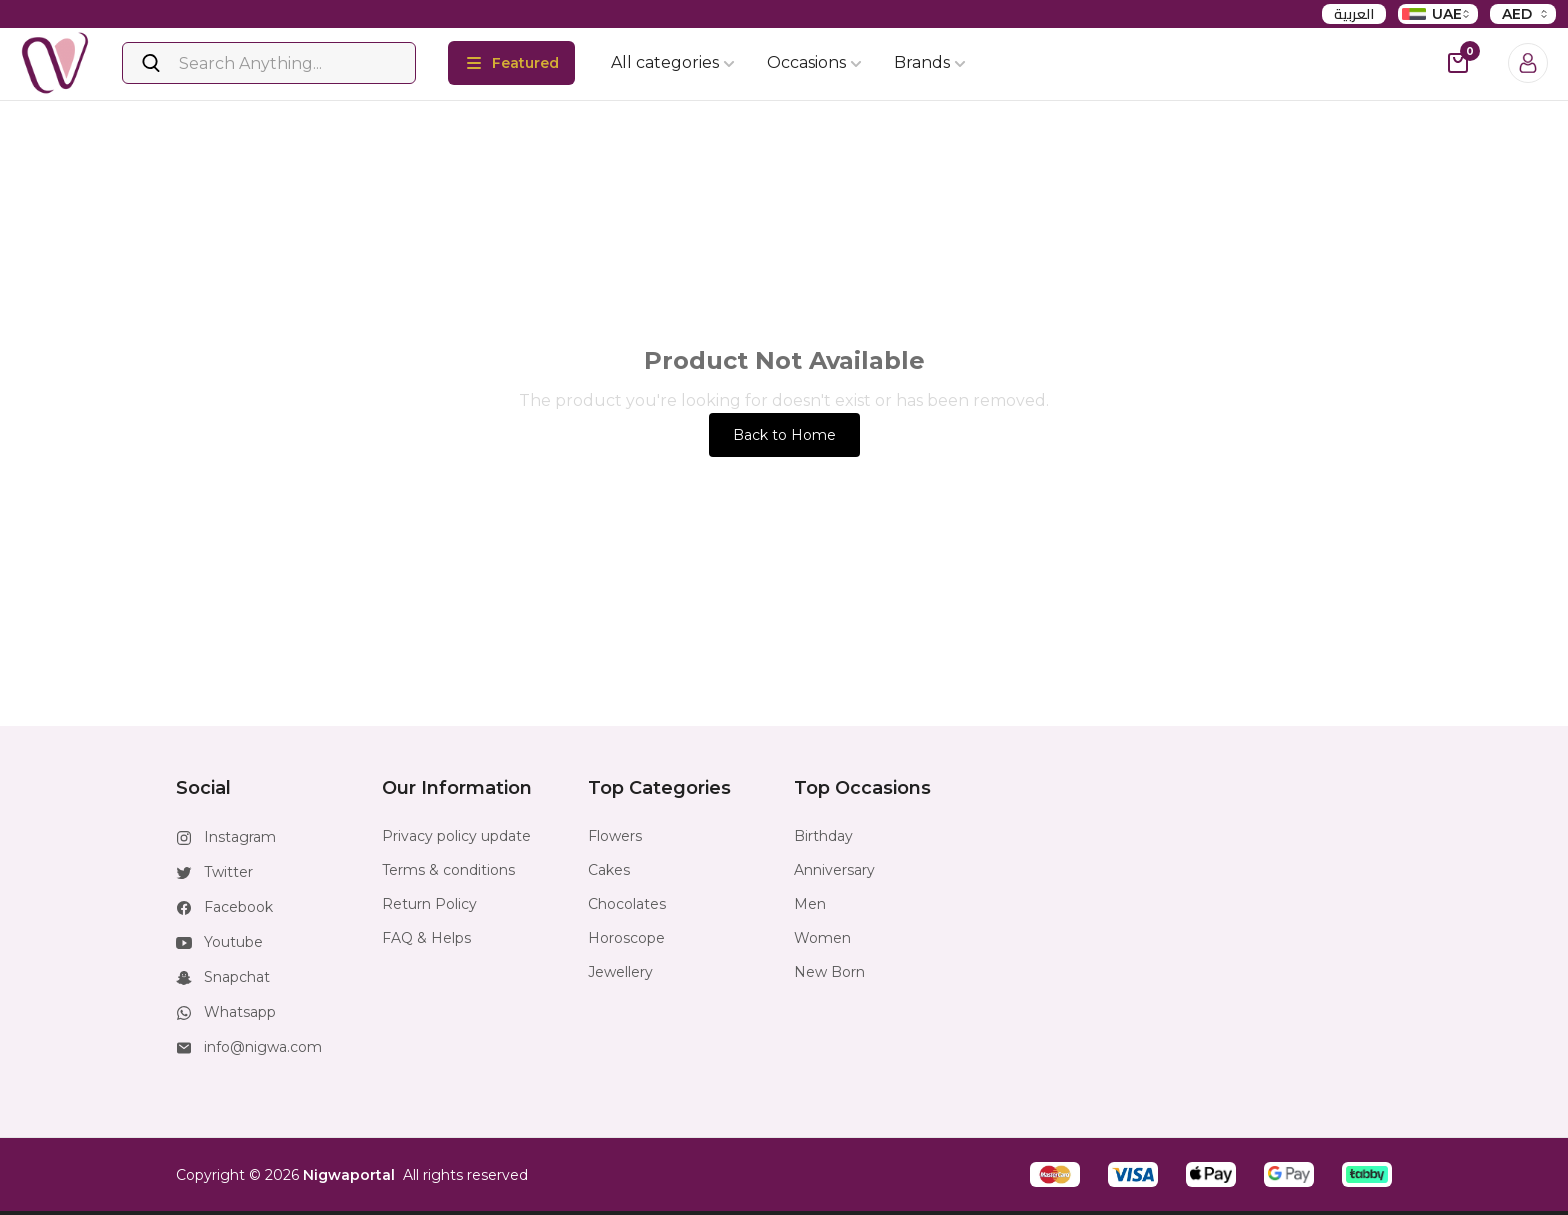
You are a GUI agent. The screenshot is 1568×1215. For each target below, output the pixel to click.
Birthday (823, 836)
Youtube (233, 942)
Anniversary (834, 870)
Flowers (615, 836)
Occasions (814, 62)
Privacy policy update (456, 836)
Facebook (238, 907)
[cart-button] (1458, 63)
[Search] (269, 63)
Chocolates (627, 904)
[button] (1055, 1174)
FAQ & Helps (426, 938)
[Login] (1528, 63)
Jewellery (620, 972)
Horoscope (626, 938)
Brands (930, 62)
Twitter (228, 872)
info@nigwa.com (263, 1047)
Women (822, 938)
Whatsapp (240, 1012)
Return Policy (429, 904)
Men (810, 904)
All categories (673, 62)
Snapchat (237, 977)
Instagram (240, 837)
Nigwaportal (349, 1175)
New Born (829, 972)
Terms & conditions (448, 870)
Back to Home (784, 435)
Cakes (609, 870)
